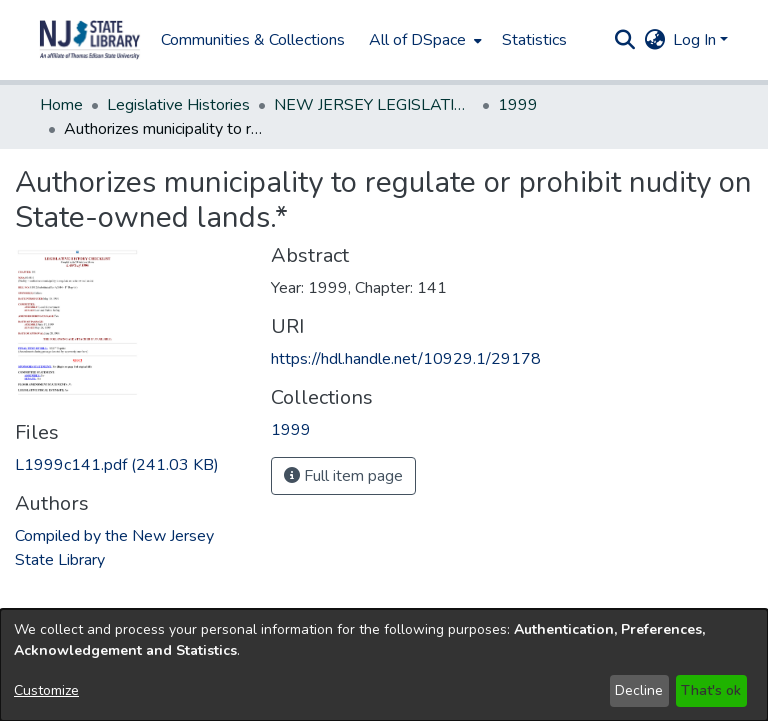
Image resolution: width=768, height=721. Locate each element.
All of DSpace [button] (417, 40)
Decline (639, 690)
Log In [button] (696, 40)
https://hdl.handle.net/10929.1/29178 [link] (406, 359)
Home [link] (61, 105)
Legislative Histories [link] (178, 105)
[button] (90, 40)
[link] (117, 465)
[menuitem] (423, 40)
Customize (46, 690)
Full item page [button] (343, 476)
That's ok (711, 690)
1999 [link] (518, 105)
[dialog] (384, 665)
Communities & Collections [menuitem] (253, 40)
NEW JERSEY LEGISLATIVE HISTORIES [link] (374, 105)
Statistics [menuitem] (534, 40)
